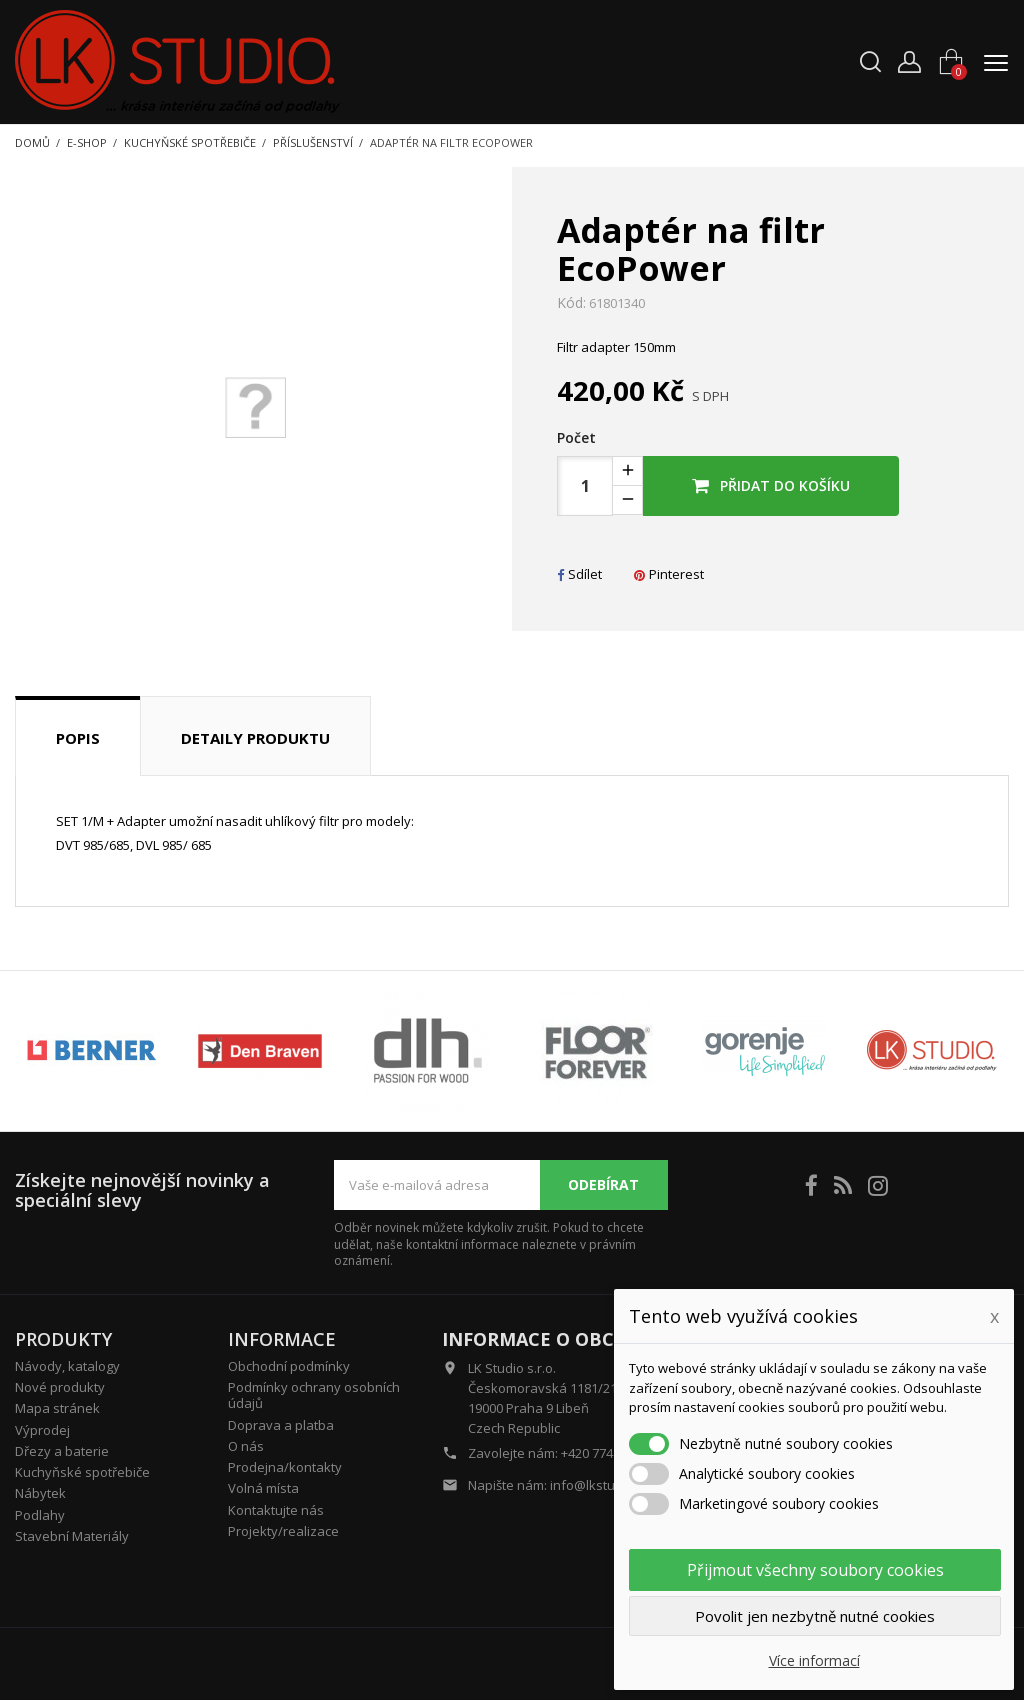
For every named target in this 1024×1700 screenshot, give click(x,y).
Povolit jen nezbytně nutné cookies (815, 1616)
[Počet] (585, 486)
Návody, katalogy (67, 1366)
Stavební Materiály (72, 1536)
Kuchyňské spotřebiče (82, 1472)
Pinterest (669, 574)
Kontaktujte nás (276, 1510)
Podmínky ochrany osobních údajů (314, 1395)
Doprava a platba (281, 1425)
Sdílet (579, 574)
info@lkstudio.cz (600, 1485)
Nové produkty (60, 1387)
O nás (246, 1446)
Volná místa (263, 1488)
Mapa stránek (57, 1408)
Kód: (571, 303)
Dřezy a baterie (62, 1451)
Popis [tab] (78, 738)
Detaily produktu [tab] (255, 738)
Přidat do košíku (771, 485)
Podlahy (40, 1515)
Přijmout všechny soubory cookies (815, 1570)
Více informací (814, 1660)
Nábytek (40, 1493)
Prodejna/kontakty (285, 1467)
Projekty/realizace (283, 1531)
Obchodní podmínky (289, 1366)
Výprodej (42, 1430)
